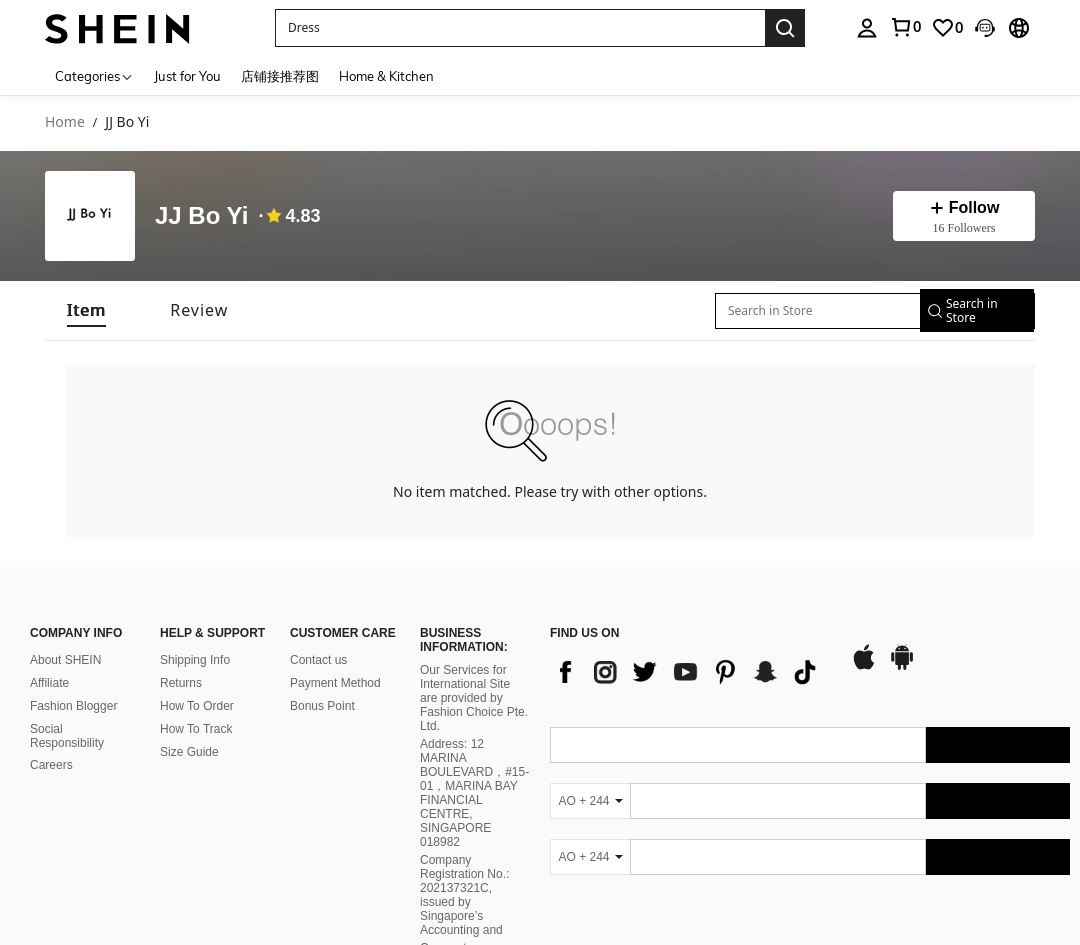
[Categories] (94, 75)
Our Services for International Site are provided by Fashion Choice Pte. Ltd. (474, 698)
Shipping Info (195, 660)
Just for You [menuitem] (187, 76)
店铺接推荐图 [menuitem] (280, 76)
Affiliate (49, 683)
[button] (520, 28)
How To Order (197, 706)
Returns (181, 683)
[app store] (864, 667)
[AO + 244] (590, 801)
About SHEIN (65, 660)
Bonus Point (322, 706)
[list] (690, 672)
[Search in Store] (809, 311)
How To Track (196, 729)
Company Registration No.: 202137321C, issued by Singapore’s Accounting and (464, 895)
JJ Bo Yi (201, 216)
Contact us (318, 660)
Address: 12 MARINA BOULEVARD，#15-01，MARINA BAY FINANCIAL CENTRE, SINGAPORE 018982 (474, 793)
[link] (905, 27)
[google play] (902, 667)
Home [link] (65, 122)
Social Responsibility (67, 736)
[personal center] (867, 28)
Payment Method (335, 683)
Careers (51, 765)
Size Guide (189, 752)
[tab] (86, 310)
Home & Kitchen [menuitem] (386, 76)
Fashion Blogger (73, 706)
